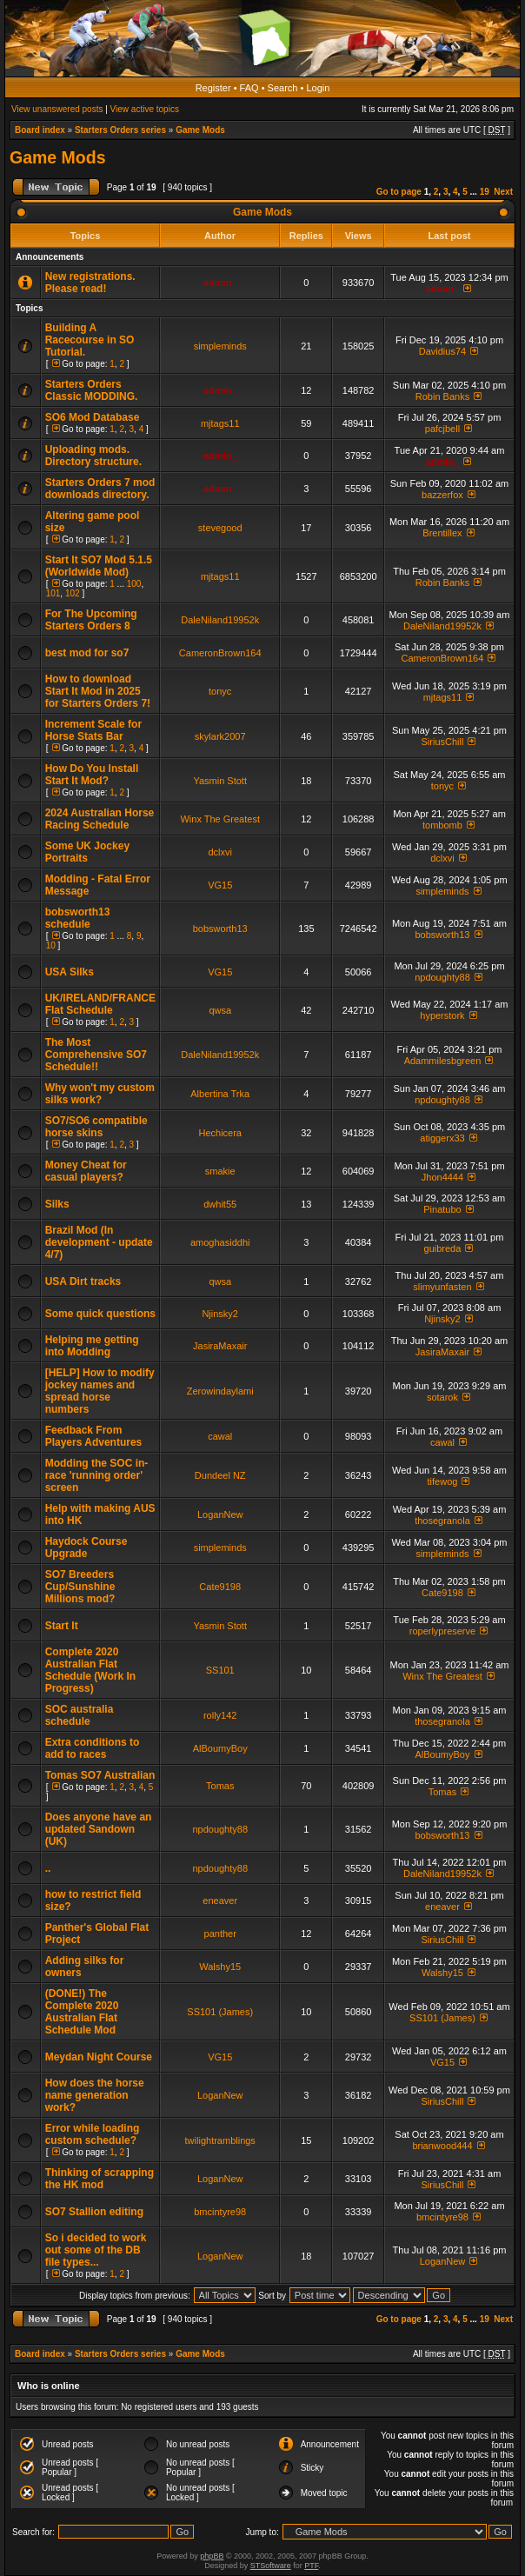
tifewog (443, 1481)
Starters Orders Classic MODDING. (91, 390)
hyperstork (442, 1015)
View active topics (144, 109)
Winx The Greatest (220, 819)
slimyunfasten (442, 1286)
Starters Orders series (120, 130)
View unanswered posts (57, 109)
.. (48, 1868)
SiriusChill (443, 741)
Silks (57, 1204)
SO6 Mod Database (92, 417)
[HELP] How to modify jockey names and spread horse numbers (100, 1391)
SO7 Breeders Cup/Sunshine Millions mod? (80, 1586)
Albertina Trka (219, 1093)
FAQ (249, 88)
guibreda (443, 1248)
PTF (311, 2565)
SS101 (220, 1670)
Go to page (399, 191)
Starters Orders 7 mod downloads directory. (100, 488)
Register (213, 88)
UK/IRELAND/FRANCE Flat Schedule (100, 1004)
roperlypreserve (442, 1631)
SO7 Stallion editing (94, 2212)
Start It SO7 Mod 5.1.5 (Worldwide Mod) (98, 566)
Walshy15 (220, 1966)
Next (503, 191)
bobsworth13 (220, 928)
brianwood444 (442, 2145)
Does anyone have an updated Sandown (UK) (98, 1829)
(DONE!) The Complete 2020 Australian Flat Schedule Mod (82, 2011)
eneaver (220, 1900)
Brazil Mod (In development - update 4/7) (99, 1242)
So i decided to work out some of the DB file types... (96, 2250)
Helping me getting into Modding (92, 1346)
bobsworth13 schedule (77, 918)
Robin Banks (442, 396)
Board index (40, 130)
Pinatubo (442, 1209)
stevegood (220, 528)
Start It (61, 1626)
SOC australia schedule (79, 1715)
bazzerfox (442, 494)
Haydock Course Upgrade (86, 1547)
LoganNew (220, 1514)
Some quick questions (100, 1314)
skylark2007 (220, 736)
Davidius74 (442, 351)
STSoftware (270, 2565)
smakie (220, 1171)
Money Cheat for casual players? (86, 1171)
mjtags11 (220, 423)
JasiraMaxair (220, 1346)
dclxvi (220, 852)
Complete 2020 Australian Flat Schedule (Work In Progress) (90, 1670)
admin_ (220, 282)
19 (484, 191)
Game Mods (200, 130)
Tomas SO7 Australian (100, 1775)
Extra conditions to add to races (92, 1748)
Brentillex (442, 533)
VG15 (220, 885)
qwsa (220, 1010)
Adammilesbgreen (443, 1060)
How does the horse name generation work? (94, 2095)
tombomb (442, 825)
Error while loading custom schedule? (92, 2134)
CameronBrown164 (220, 653)
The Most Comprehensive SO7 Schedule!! (96, 1054)
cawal (220, 1436)
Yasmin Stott (220, 780)
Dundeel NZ (220, 1475)
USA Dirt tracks (83, 1281)
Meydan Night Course (98, 2057)
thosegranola (442, 1520)
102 (72, 593)
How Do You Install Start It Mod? (92, 774)
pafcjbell (442, 428)
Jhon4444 (442, 1177)
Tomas (220, 1786)
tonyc (220, 691)
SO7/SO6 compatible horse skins (96, 1127)
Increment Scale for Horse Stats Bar (93, 730)
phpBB (211, 2556)
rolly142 (220, 1715)
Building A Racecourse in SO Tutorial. (90, 340)
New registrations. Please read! (90, 282)
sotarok (442, 1397)
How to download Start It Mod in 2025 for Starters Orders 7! (97, 691)
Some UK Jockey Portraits (87, 852)
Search (283, 88)
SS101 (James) (220, 2012)
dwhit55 (219, 1204)
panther (220, 1933)
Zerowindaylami (220, 1391)
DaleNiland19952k (220, 620)
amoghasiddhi (220, 1242)
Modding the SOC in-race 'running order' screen (97, 1475)
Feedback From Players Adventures (94, 1436)
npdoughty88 (442, 977)
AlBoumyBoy (220, 1748)
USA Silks (69, 972)
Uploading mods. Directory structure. (93, 455)
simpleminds (220, 346)
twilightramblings (220, 2140)
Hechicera (220, 1133)
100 (134, 584)
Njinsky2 (220, 1313)
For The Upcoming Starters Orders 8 (91, 620)
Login (317, 88)
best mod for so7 (87, 653)
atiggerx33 (442, 1138)
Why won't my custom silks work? (100, 1094)
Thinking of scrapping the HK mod (99, 2179)
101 (53, 593)
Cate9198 (220, 1586)
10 (51, 945)
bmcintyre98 (220, 2212)
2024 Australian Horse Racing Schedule (100, 819)
